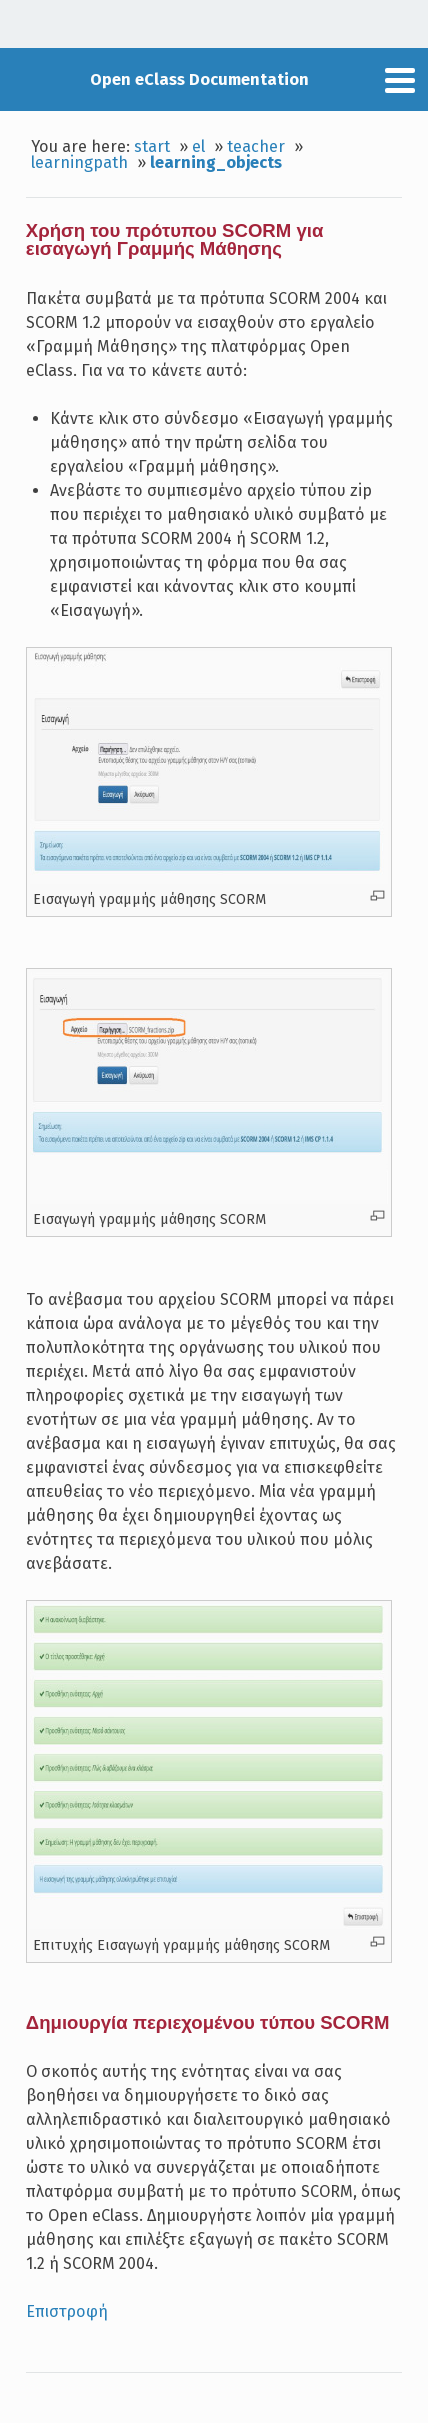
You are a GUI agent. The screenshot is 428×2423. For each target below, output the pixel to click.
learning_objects (216, 162)
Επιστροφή (67, 2311)
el (198, 146)
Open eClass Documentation (199, 79)
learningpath (79, 162)
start (152, 146)
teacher (256, 146)
